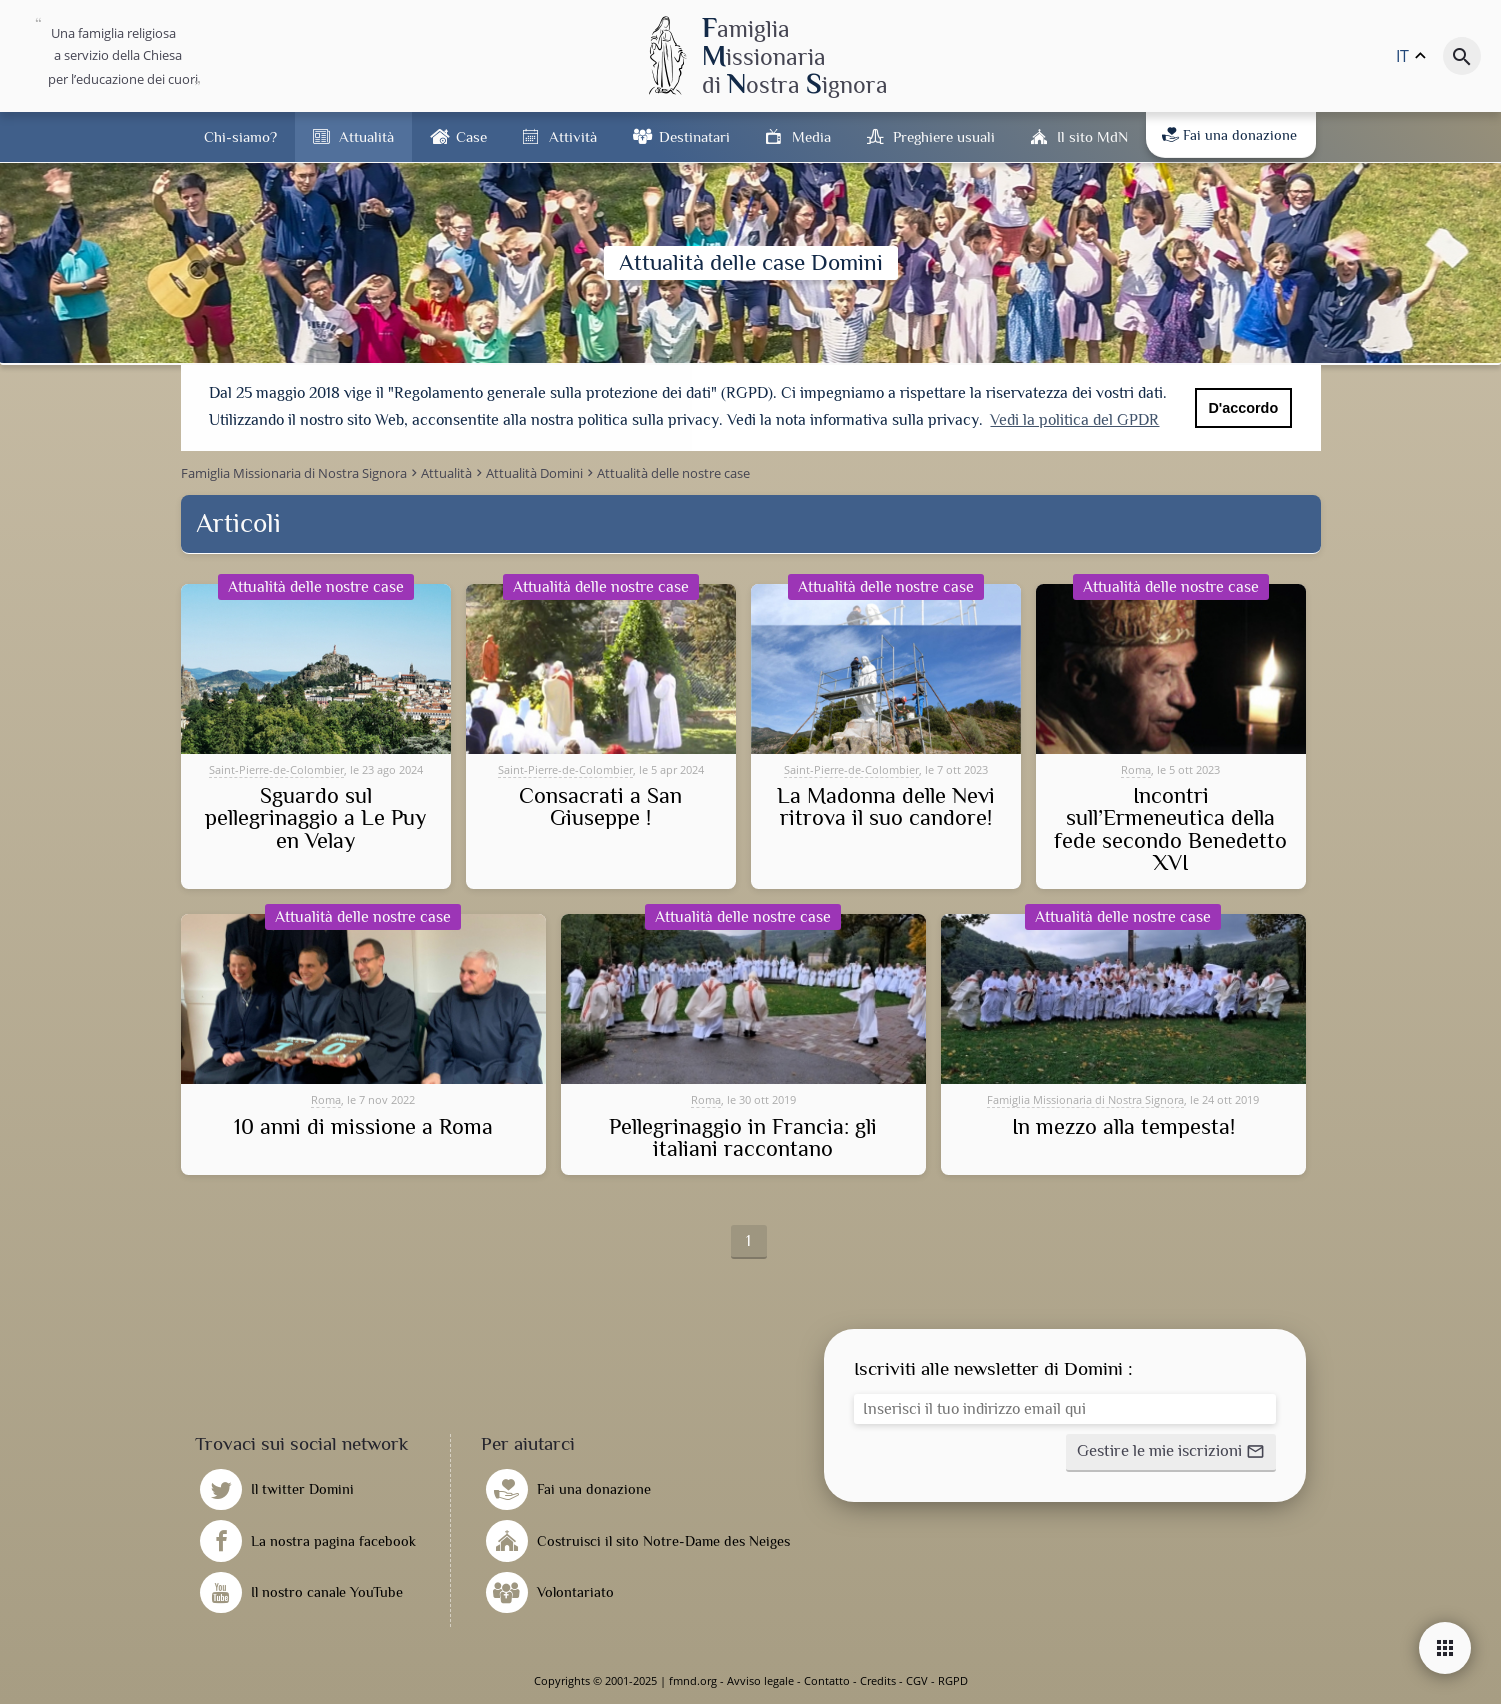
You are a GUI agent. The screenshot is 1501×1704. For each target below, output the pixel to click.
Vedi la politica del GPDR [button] (1074, 420)
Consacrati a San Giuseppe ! (600, 807)
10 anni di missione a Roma (363, 1127)
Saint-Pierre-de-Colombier (276, 769)
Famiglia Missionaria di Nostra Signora (1085, 1099)
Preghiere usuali (944, 136)
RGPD (953, 1680)
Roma (1136, 769)
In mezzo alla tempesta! (1123, 1127)
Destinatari (694, 136)
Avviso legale (760, 1680)
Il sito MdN (1092, 136)
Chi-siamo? (240, 136)
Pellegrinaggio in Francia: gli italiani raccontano (743, 1138)
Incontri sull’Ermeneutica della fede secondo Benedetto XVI (1170, 830)
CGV (917, 1680)
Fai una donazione (1229, 135)
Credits (878, 1680)
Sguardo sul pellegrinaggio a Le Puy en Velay (316, 818)
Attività (573, 136)
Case (471, 136)
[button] (1171, 1453)
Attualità (366, 136)
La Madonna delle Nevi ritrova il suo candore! (886, 807)
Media (811, 136)
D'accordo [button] (1243, 408)
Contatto (827, 1680)
